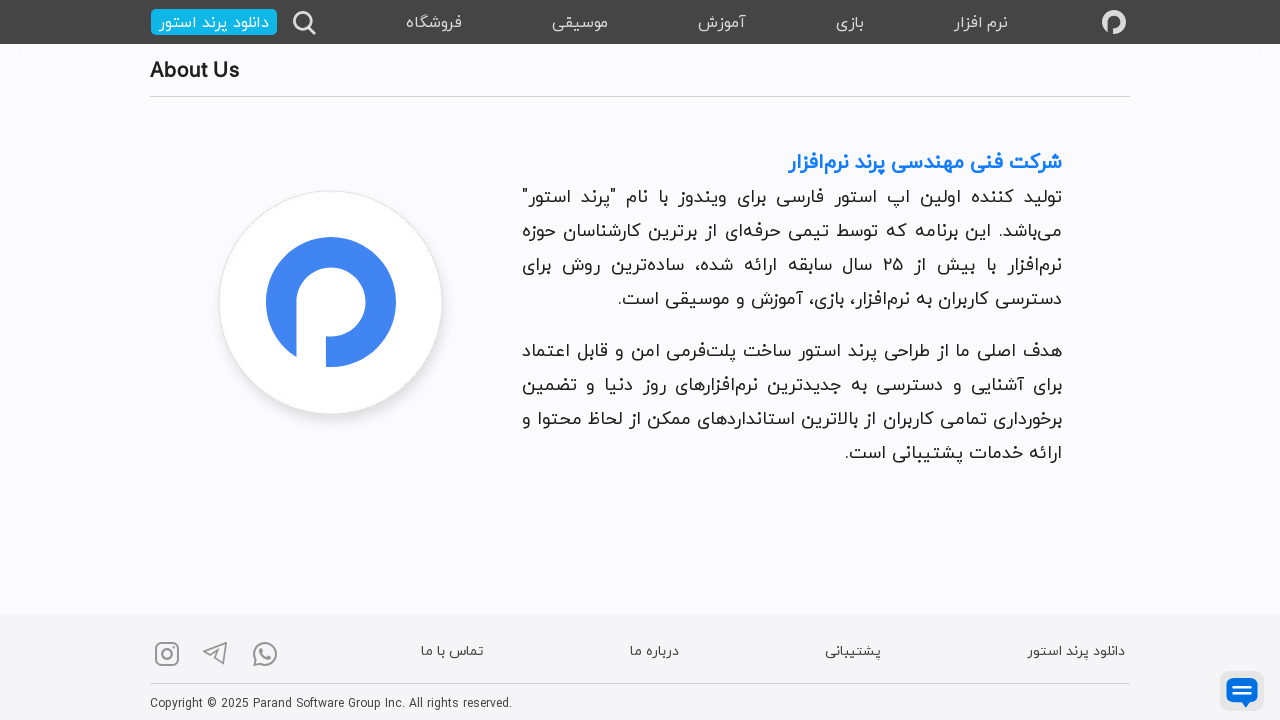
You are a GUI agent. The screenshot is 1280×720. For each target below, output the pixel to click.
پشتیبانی (853, 652)
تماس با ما (452, 652)
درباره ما (654, 652)
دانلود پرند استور (1076, 652)
